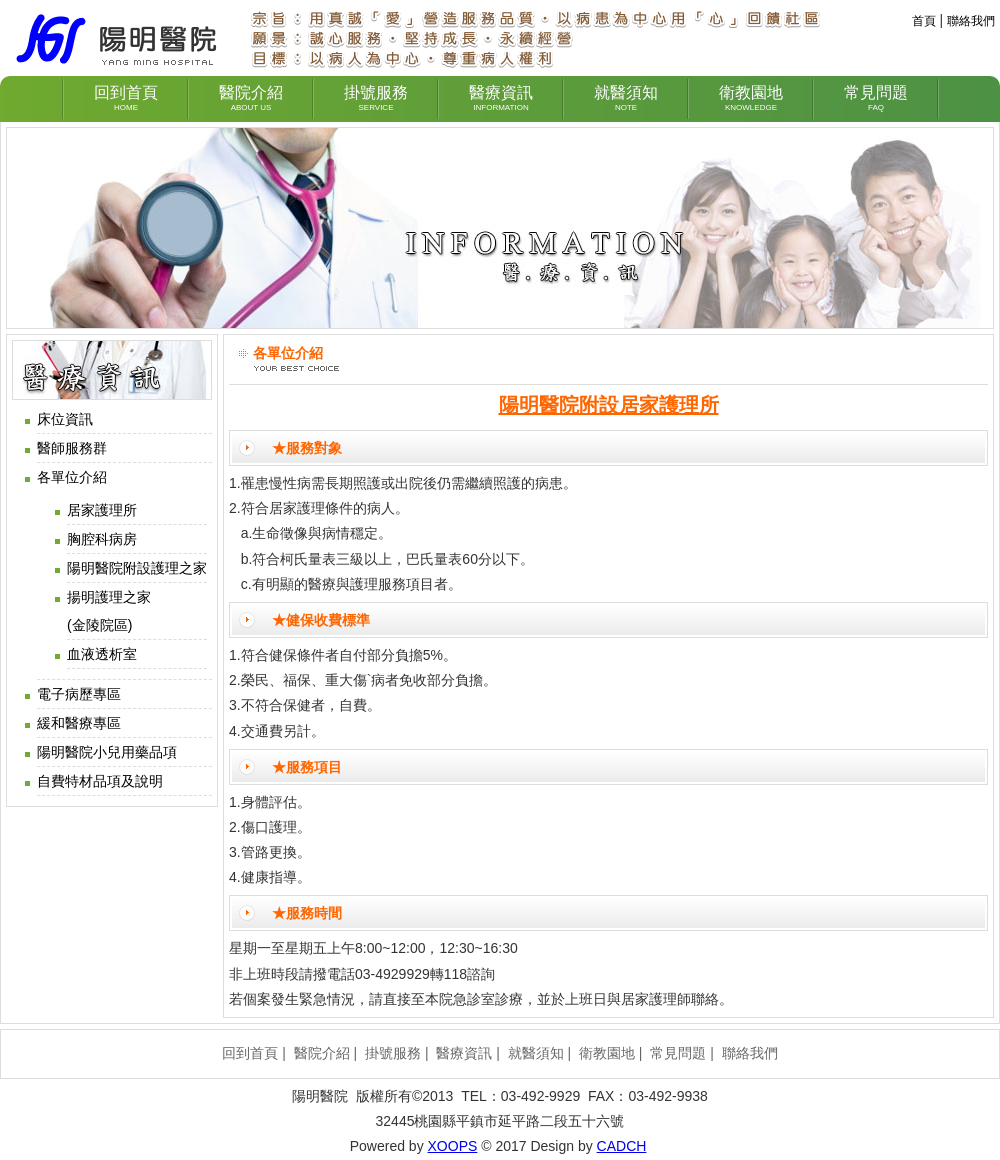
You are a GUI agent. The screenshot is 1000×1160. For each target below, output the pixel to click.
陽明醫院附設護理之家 (137, 568)
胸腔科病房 (102, 539)
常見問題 (678, 1053)
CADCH (622, 1146)
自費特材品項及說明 (100, 781)
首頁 (924, 21)
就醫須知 (536, 1053)
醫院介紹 (322, 1053)
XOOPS (453, 1146)
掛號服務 (393, 1053)
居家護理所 (102, 510)
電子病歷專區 (79, 694)
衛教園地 (607, 1053)
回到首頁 (250, 1053)
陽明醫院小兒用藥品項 (107, 752)
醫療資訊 (464, 1053)
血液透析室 (102, 654)
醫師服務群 (72, 448)
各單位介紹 (72, 477)
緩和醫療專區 (79, 723)
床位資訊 (65, 419)
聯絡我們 (971, 21)
